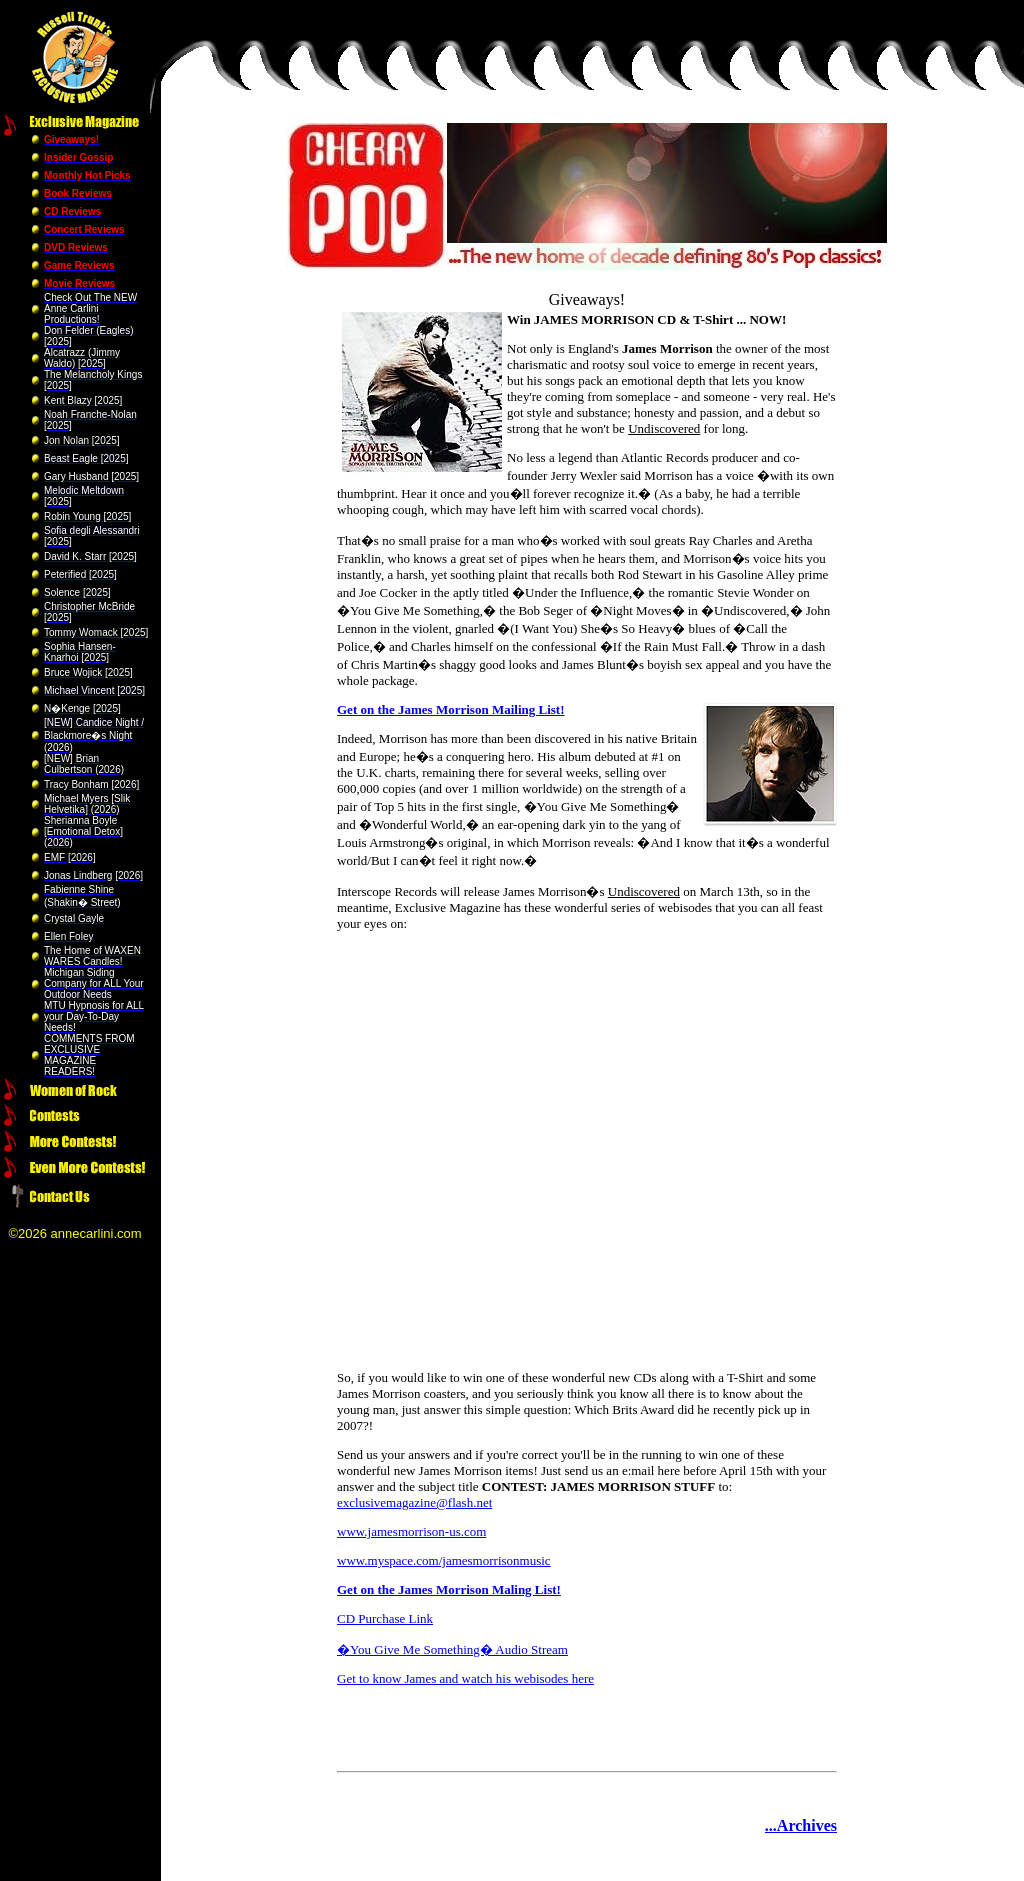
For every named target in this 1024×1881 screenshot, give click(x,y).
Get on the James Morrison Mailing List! (450, 709)
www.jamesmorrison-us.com (411, 1531)
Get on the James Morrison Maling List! (449, 1589)
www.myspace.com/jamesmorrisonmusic (444, 1560)
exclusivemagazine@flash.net (414, 1502)
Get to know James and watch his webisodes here (465, 1678)
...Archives (801, 1825)
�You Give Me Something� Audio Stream (452, 1649)
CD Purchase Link (385, 1618)
